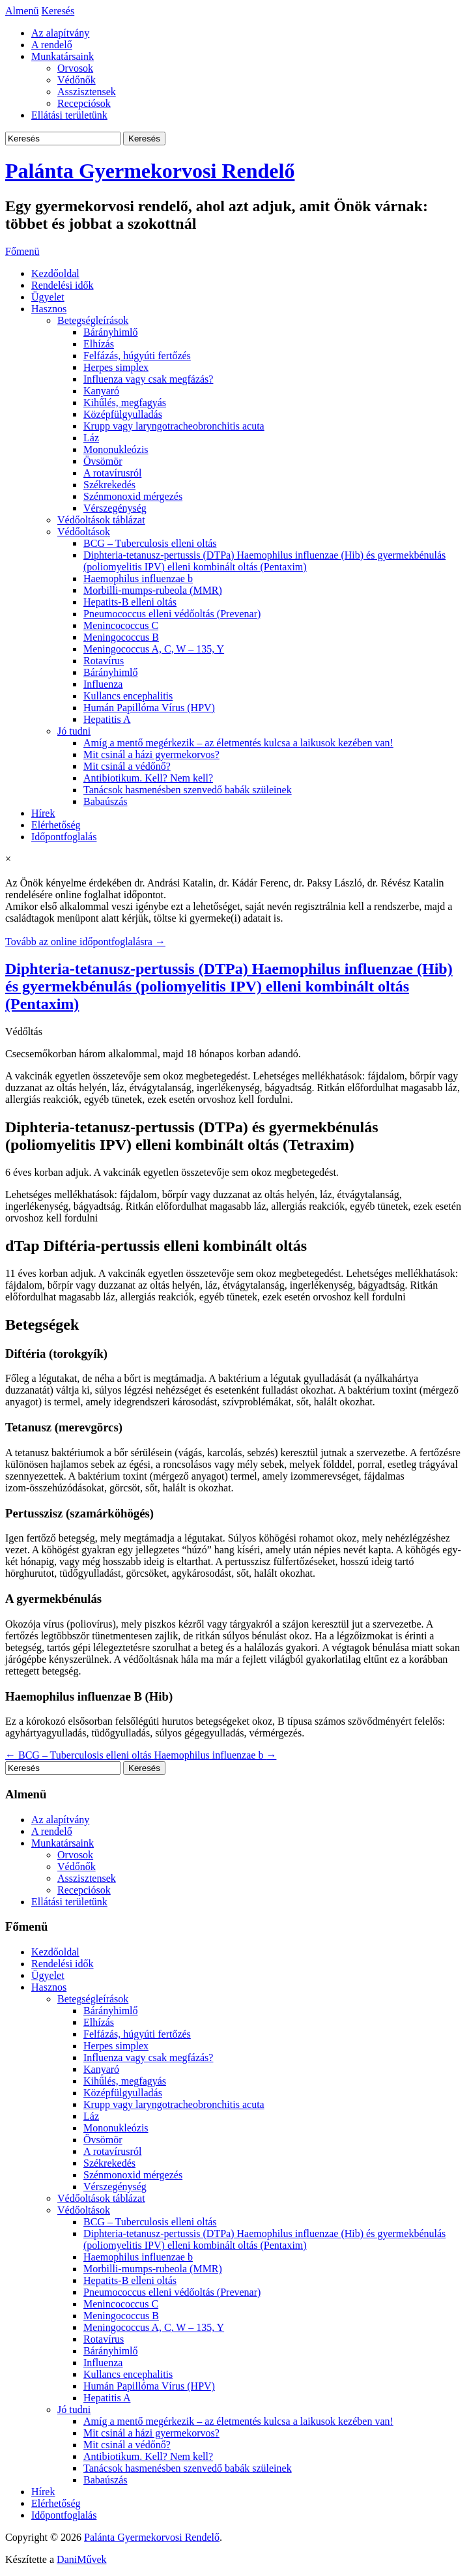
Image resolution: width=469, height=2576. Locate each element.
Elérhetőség (56, 824)
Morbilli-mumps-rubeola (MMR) (152, 590)
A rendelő (51, 44)
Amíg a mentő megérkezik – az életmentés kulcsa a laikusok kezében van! (238, 742)
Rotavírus (103, 660)
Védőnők (76, 79)
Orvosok (75, 68)
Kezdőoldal (55, 273)
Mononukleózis (116, 449)
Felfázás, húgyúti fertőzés (137, 355)
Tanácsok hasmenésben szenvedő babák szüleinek (187, 789)
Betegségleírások (92, 320)
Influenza (102, 684)
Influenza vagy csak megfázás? (148, 379)
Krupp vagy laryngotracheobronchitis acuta (173, 426)
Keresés (58, 10)
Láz (91, 437)
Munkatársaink (62, 56)
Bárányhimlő (110, 332)
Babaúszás (105, 801)
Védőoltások (83, 531)
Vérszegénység (115, 508)
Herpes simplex (116, 367)
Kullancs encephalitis (128, 695)
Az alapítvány (60, 32)
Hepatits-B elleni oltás (130, 601)
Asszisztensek (86, 91)
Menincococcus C (120, 625)
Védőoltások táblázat (101, 519)
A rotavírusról (112, 472)
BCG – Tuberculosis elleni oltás (149, 543)
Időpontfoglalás (63, 836)
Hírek (43, 813)
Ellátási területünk (69, 115)
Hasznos (48, 308)
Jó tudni (74, 731)
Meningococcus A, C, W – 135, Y (153, 648)
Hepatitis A (106, 719)
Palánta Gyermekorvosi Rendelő (149, 171)
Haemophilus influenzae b (138, 578)
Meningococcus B (121, 637)
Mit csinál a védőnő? (127, 766)
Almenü (22, 10)
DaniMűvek (81, 2559)
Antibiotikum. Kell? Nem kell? (148, 777)
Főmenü (22, 251)
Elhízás (98, 343)
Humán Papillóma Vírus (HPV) (149, 707)
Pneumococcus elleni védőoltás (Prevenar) (172, 613)
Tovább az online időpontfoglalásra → (85, 941)
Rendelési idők (62, 285)
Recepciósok (84, 103)
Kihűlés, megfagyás (124, 402)
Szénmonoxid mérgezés (132, 496)
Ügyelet (47, 296)
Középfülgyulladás (122, 414)
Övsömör (102, 461)
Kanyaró (101, 390)
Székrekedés (109, 484)
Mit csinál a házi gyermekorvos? (151, 754)
